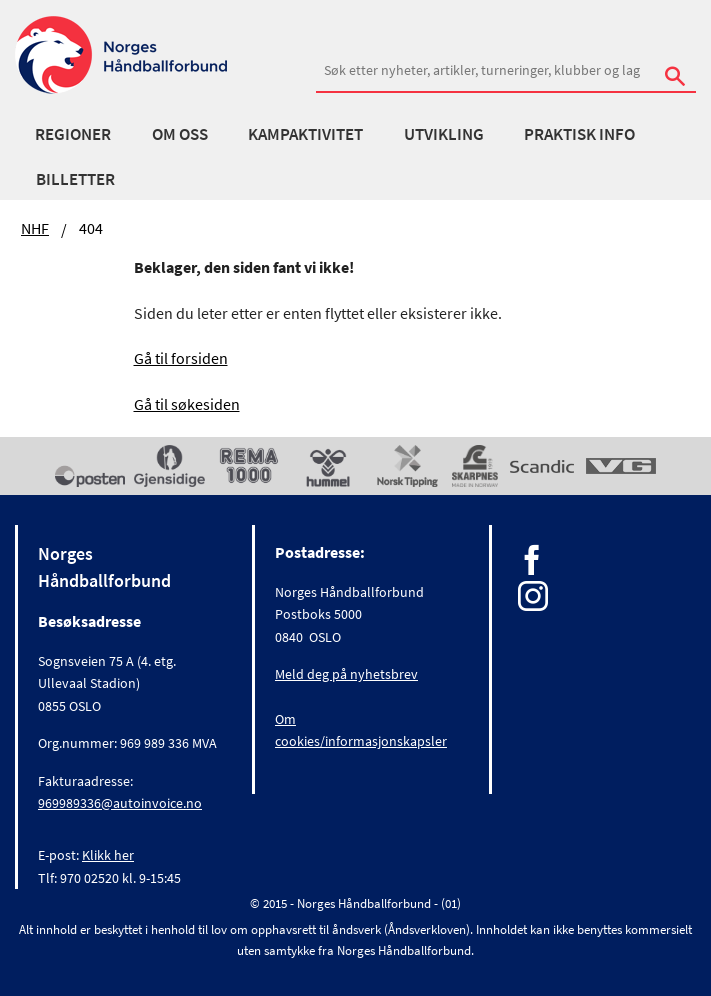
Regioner (73, 134)
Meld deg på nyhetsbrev (346, 674)
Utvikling (444, 134)
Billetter (75, 179)
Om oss (180, 134)
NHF (35, 228)
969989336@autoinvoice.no (120, 803)
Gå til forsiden (181, 358)
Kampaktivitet (305, 134)
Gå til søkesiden (187, 404)
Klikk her (108, 855)
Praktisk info (579, 134)
